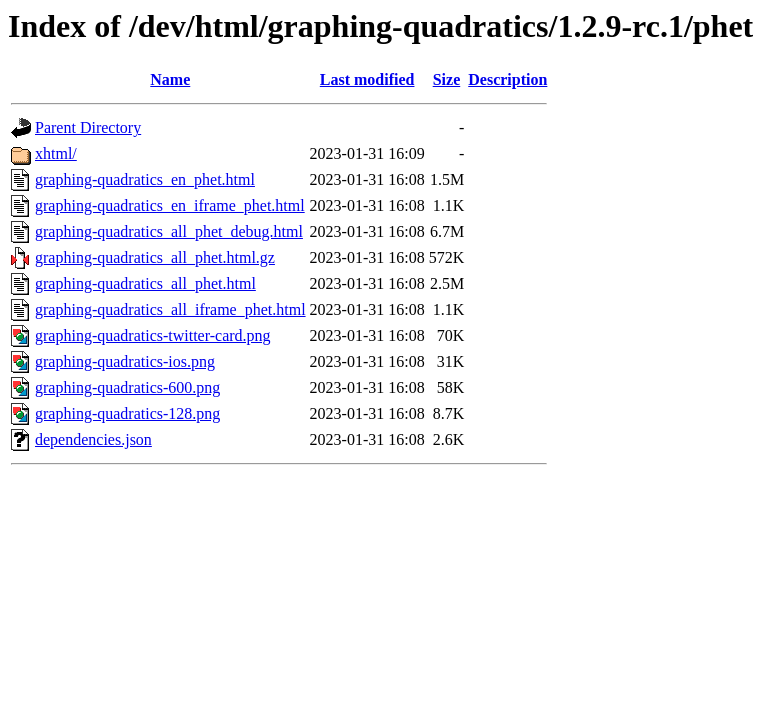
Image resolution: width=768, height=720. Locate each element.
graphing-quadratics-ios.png (125, 361)
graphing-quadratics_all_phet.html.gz (155, 257)
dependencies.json (93, 439)
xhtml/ (56, 153)
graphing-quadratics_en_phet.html (145, 179)
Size (447, 79)
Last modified (367, 79)
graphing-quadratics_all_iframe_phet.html (170, 309)
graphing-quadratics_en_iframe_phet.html (170, 205)
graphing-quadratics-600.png (127, 387)
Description (507, 79)
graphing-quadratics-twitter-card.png (153, 335)
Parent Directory (88, 127)
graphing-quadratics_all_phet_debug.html (169, 231)
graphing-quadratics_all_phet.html (145, 283)
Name (170, 79)
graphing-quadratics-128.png (127, 413)
